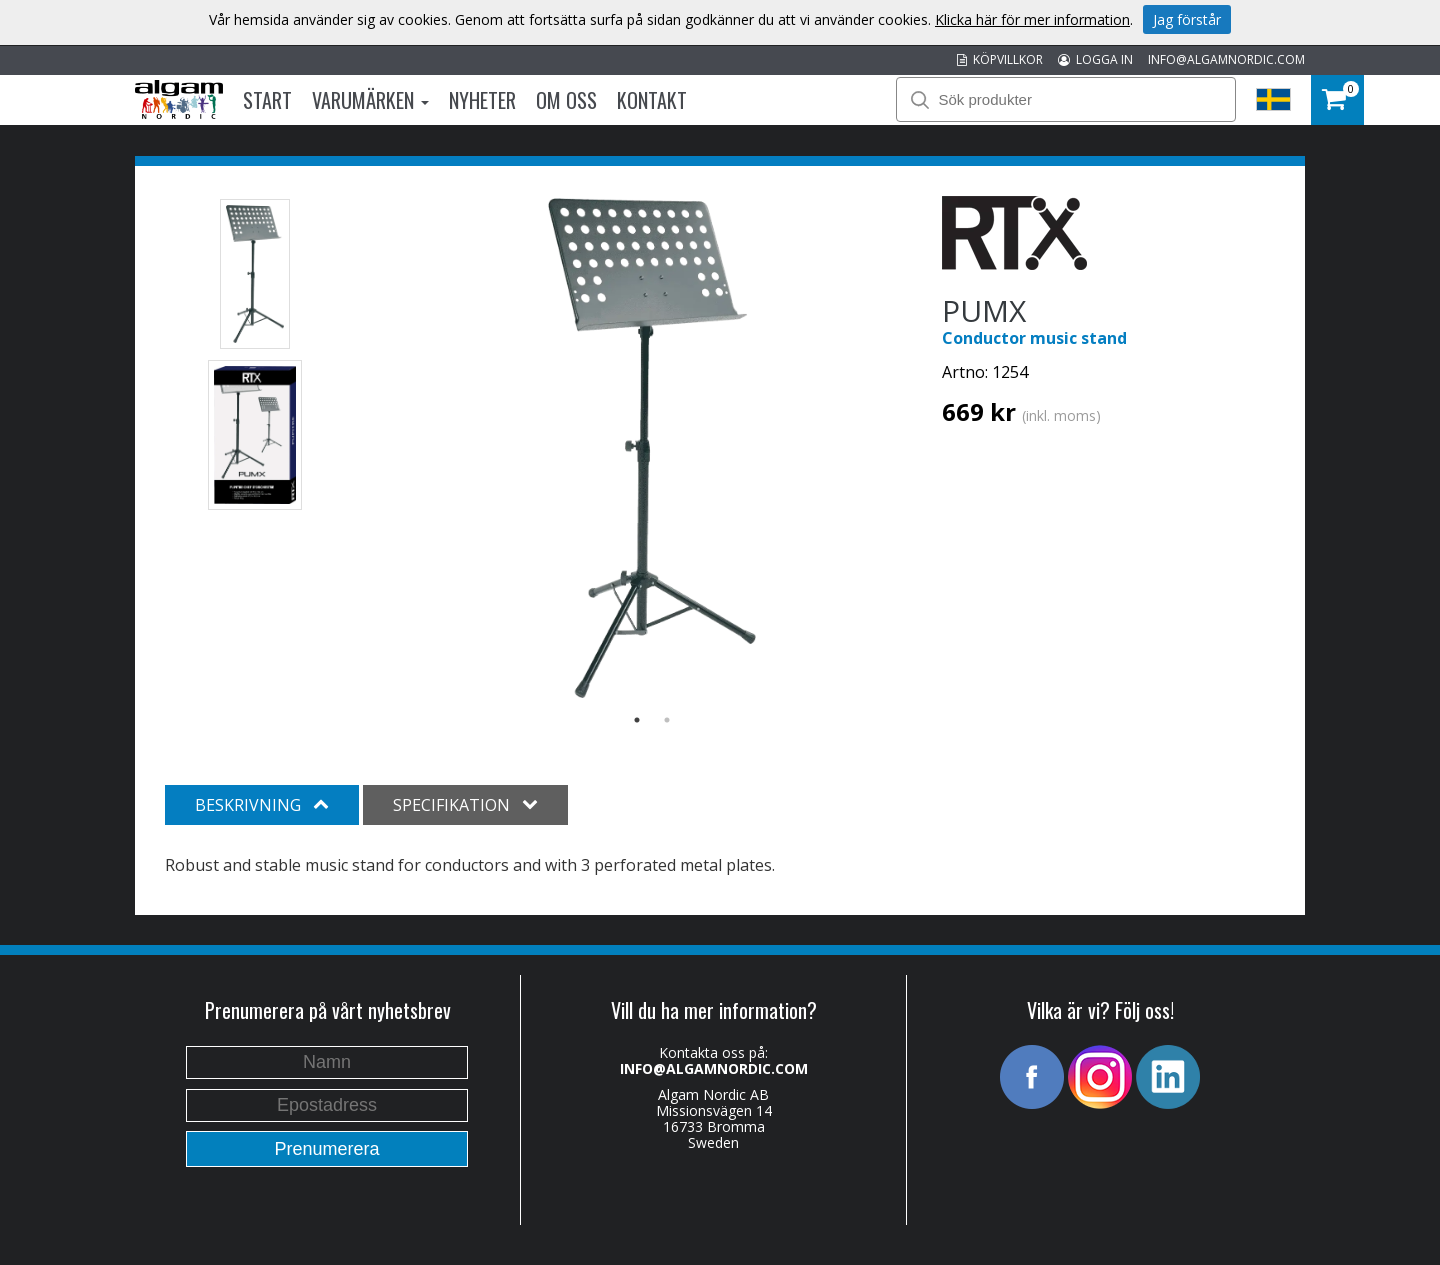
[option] (652, 448)
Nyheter (482, 100)
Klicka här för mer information (1032, 19)
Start (267, 100)
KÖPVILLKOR (1000, 59)
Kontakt (652, 100)
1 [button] (637, 720)
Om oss (566, 100)
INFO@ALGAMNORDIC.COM (1226, 59)
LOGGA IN (1095, 59)
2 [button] (667, 720)
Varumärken (370, 100)
